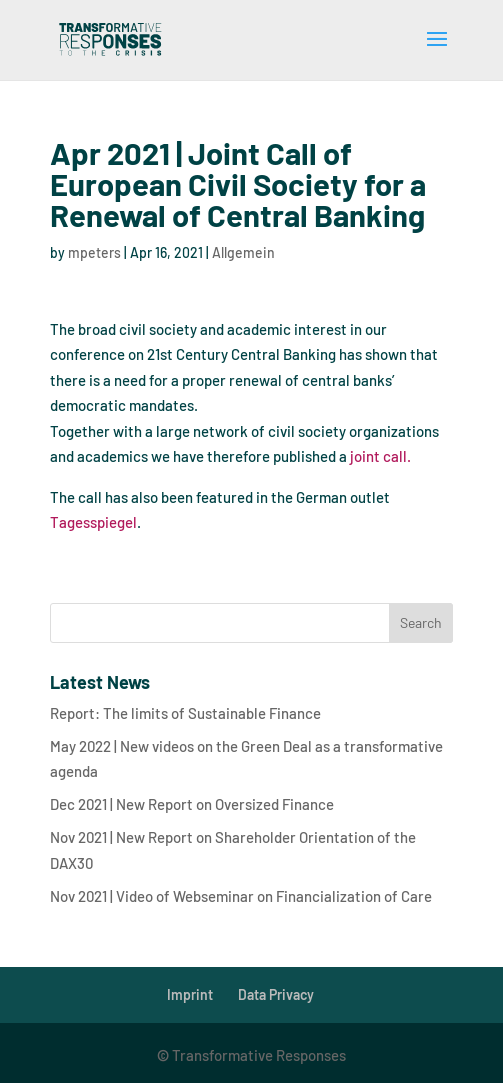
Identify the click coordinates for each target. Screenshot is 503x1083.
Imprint (190, 994)
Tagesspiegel (93, 522)
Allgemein (243, 252)
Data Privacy (276, 994)
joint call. (380, 456)
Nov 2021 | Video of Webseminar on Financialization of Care (241, 896)
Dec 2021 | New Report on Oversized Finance (192, 804)
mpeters (94, 252)
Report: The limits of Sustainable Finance (185, 713)
